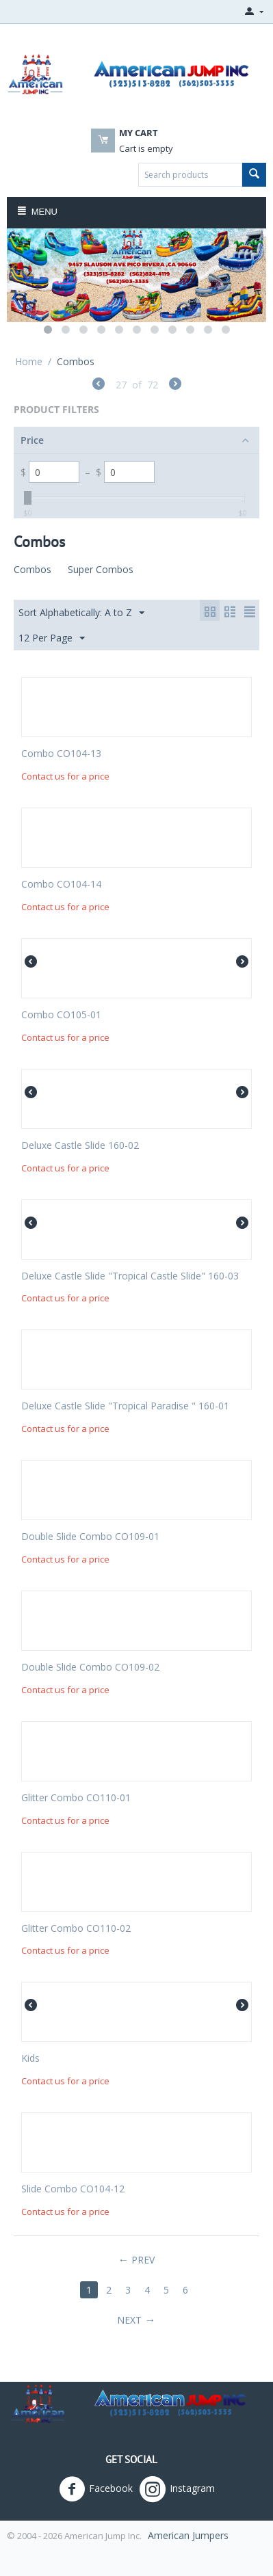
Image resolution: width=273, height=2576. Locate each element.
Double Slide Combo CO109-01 (90, 1537)
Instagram (177, 2489)
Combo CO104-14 (61, 884)
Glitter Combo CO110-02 (76, 1929)
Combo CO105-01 (61, 1015)
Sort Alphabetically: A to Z (81, 613)
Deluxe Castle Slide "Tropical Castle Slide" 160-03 (130, 1276)
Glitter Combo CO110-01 (76, 1798)
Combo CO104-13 (61, 754)
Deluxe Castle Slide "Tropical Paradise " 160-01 (125, 1406)
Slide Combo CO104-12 (73, 2189)
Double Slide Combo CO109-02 (90, 1667)
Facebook (96, 2489)
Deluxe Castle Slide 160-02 (80, 1146)
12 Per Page (51, 638)
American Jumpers (188, 2535)
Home (28, 361)
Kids (30, 2058)
